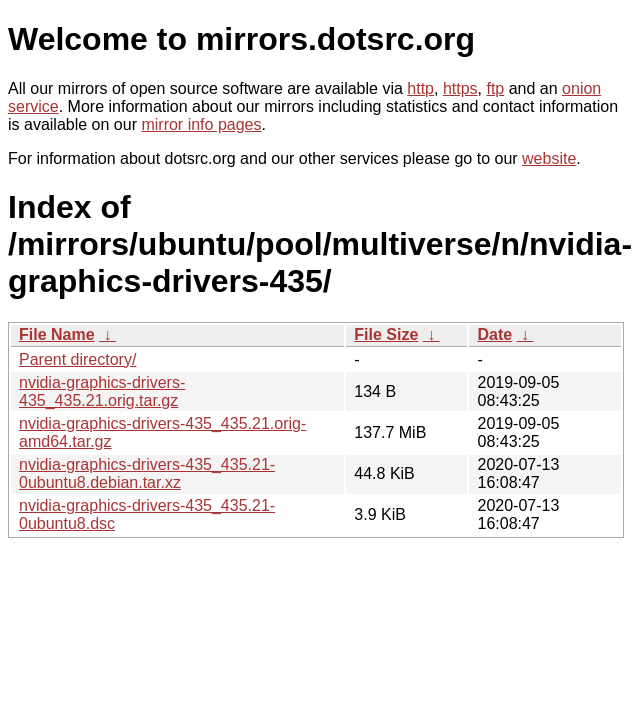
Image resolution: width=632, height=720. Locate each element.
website (549, 158)
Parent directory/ (77, 359)
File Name (57, 334)
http (420, 88)
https (460, 88)
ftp (495, 88)
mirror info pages (201, 124)
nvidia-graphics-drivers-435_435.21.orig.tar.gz (102, 391)
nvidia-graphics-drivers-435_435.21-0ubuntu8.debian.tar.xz (147, 473)
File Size (386, 334)
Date (494, 334)
